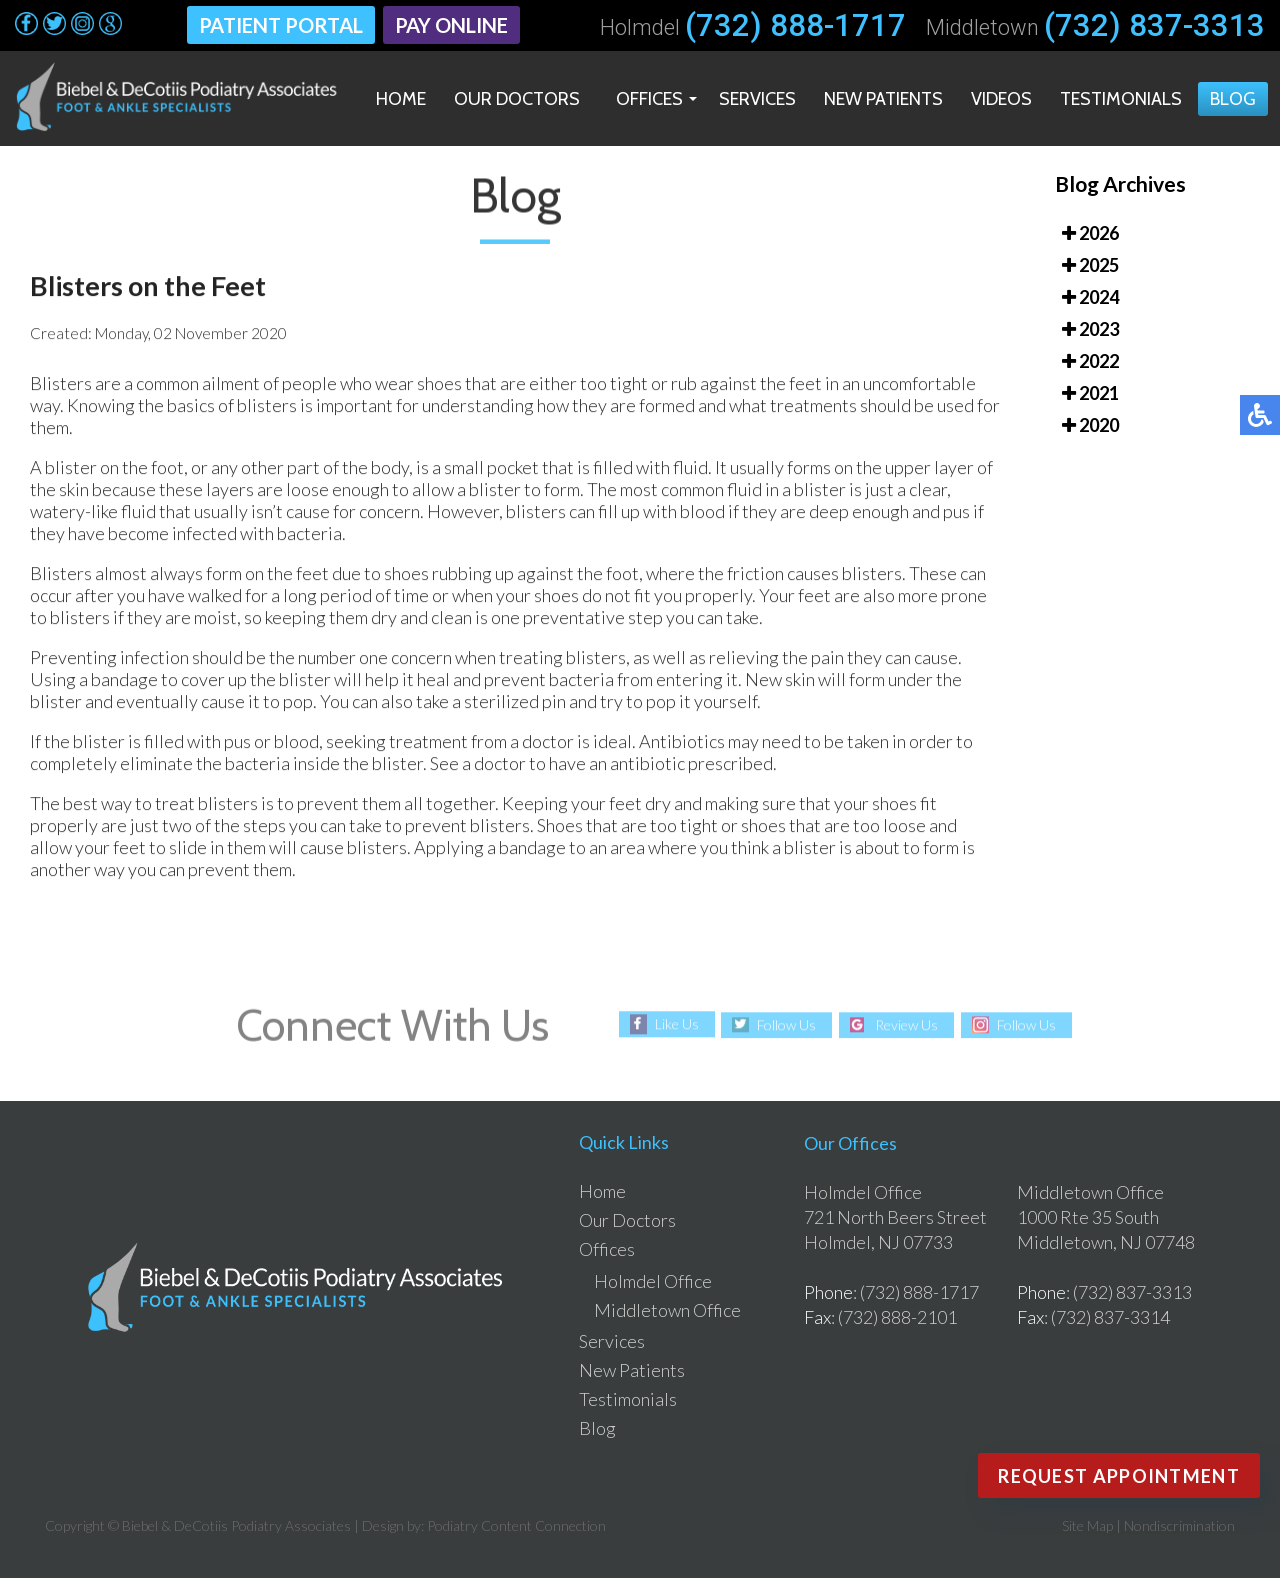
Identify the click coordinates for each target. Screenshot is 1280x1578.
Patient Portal (281, 25)
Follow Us (786, 1024)
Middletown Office (667, 1310)
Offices (649, 99)
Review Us (906, 1024)
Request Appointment (1119, 1476)
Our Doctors (517, 99)
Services (757, 99)
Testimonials (1121, 99)
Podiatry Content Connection (516, 1525)
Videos (1001, 99)
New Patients (883, 99)
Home (401, 99)
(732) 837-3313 (1154, 26)
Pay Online (451, 25)
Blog (1233, 99)
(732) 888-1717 (795, 26)
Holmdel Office (653, 1281)
